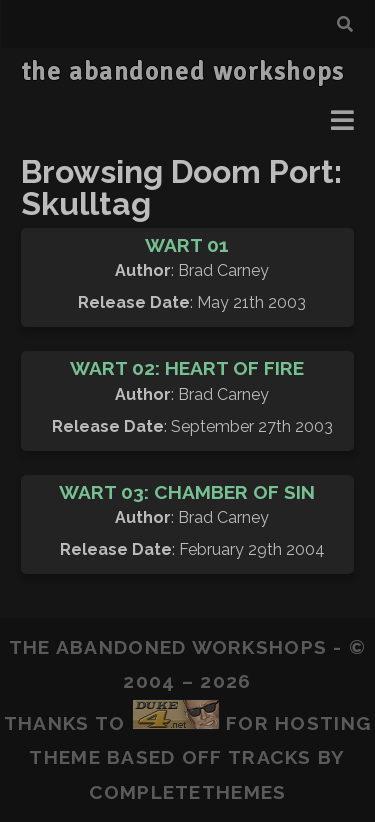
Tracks (270, 757)
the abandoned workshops (183, 72)
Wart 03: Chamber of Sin (187, 492)
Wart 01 (187, 245)
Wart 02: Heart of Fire (187, 368)
